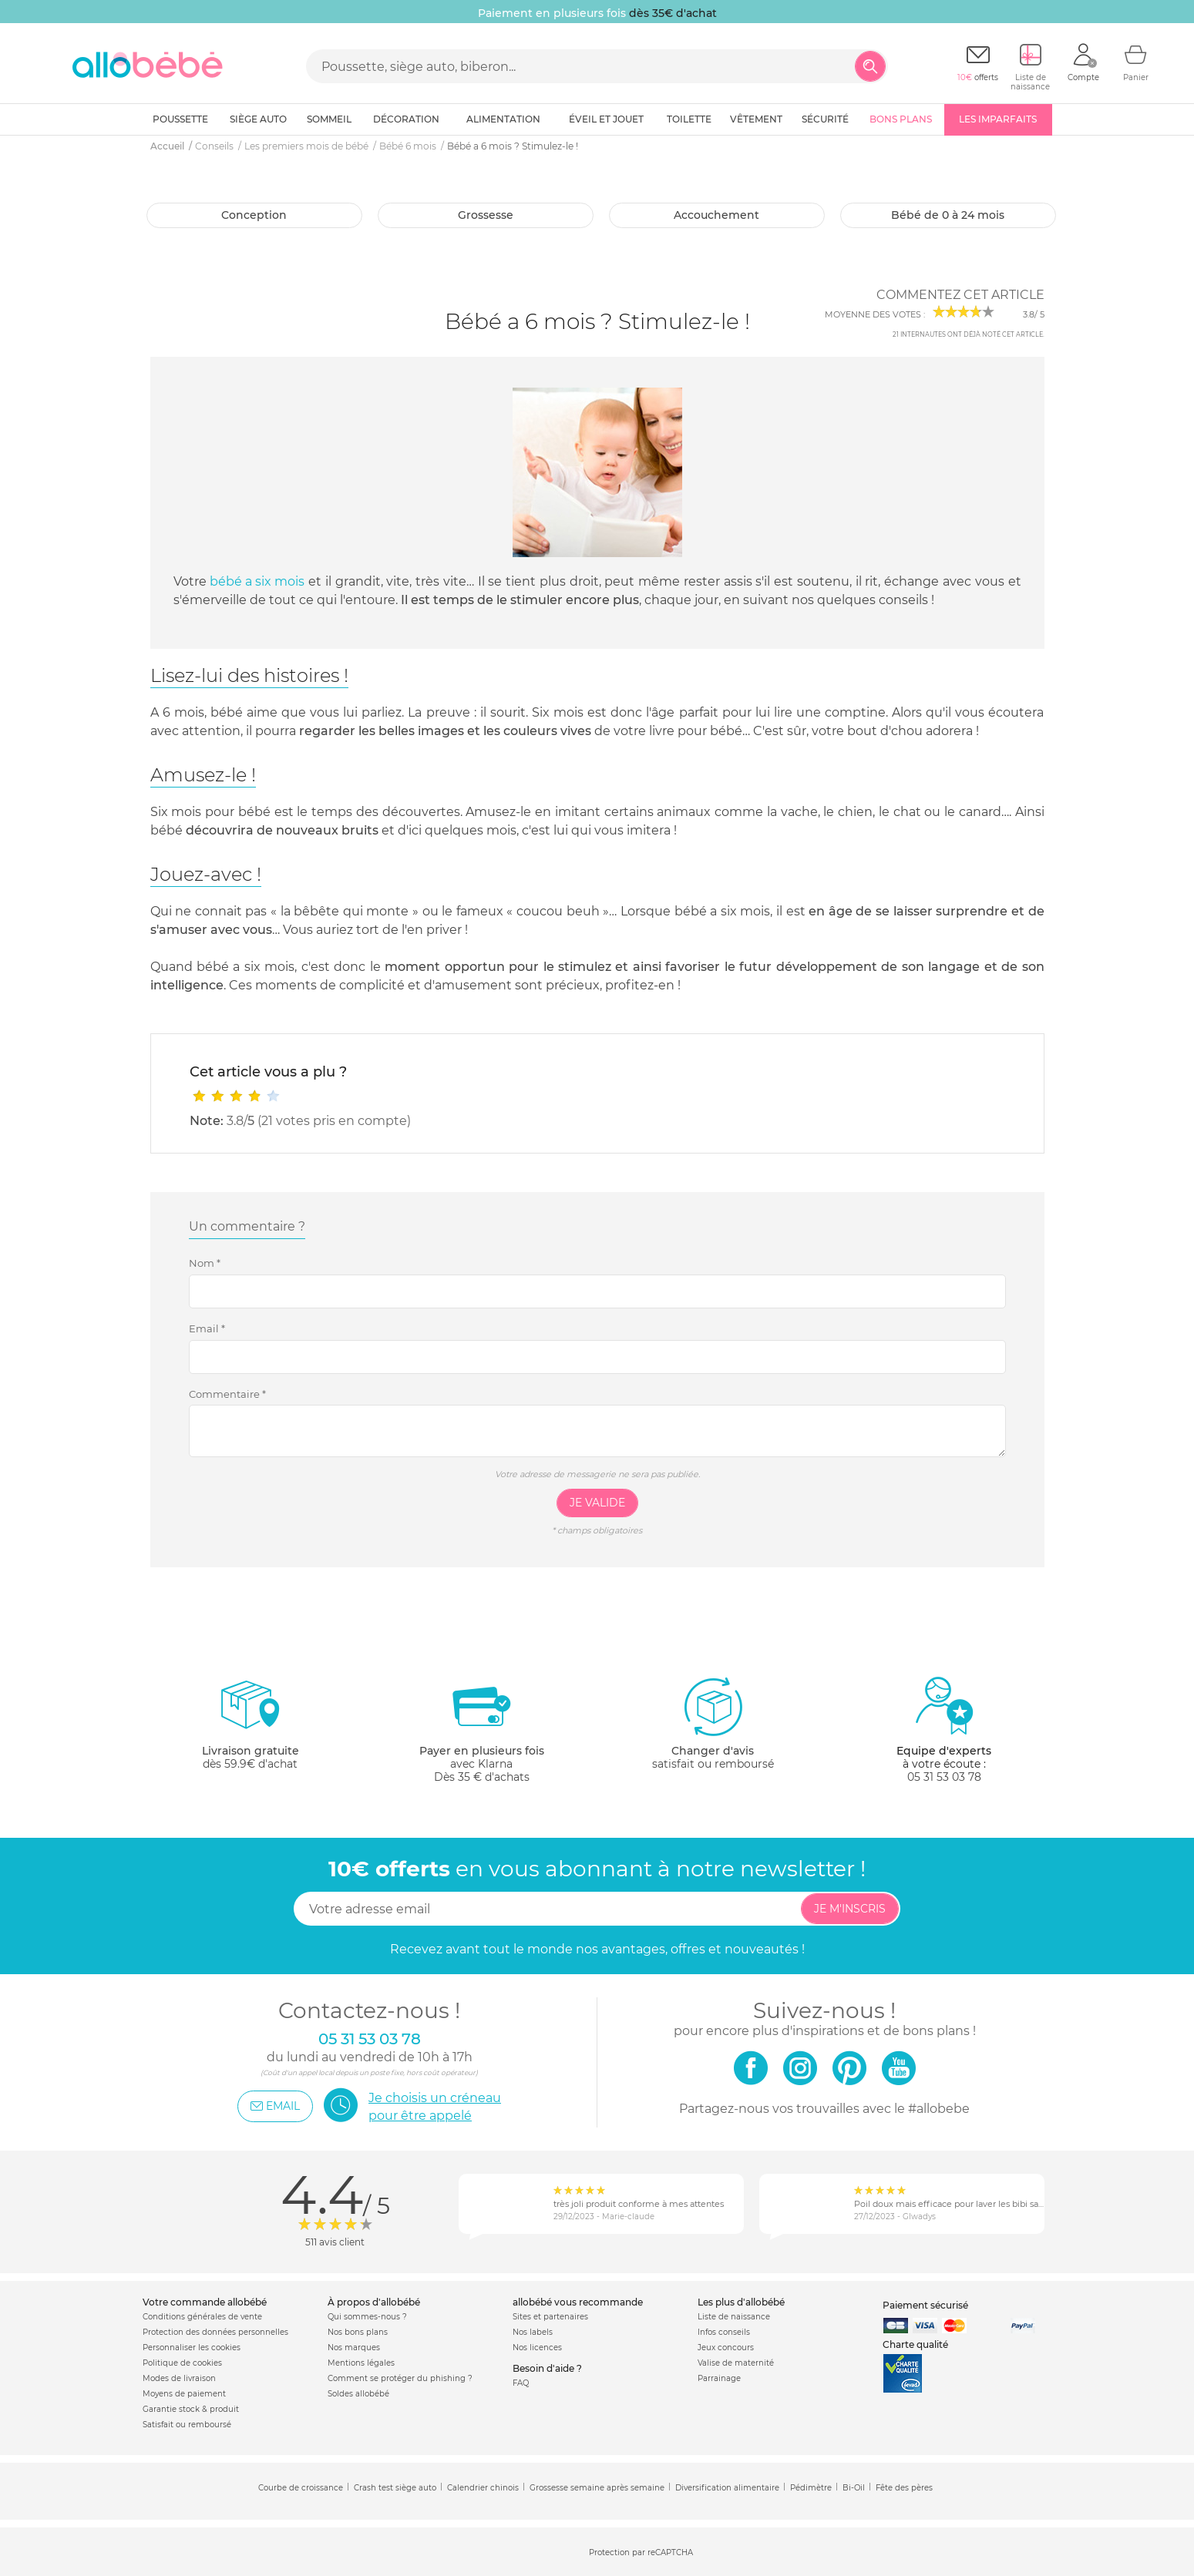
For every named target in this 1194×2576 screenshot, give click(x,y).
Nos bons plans (358, 2332)
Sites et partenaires (550, 2317)
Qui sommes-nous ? (367, 2317)
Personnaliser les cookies (191, 2348)
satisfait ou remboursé (713, 1723)
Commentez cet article (960, 294)
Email (207, 1328)
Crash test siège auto (395, 2488)
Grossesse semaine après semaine (597, 2488)
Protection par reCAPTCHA (641, 2552)
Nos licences (537, 2348)
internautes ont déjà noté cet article (968, 334)
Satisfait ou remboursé (187, 2425)
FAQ (521, 2383)
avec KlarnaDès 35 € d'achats (481, 1729)
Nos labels (533, 2332)
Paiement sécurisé (925, 2305)
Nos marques (354, 2348)
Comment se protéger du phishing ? (400, 2378)
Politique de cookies (182, 2363)
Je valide (597, 1503)
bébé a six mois (257, 581)
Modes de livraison (179, 2378)
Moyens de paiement (184, 2394)
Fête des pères (904, 2488)
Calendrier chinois (483, 2488)
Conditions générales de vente (202, 2317)
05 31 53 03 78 (944, 1777)
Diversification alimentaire (727, 2488)
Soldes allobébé (358, 2394)
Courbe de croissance (300, 2488)
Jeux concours (726, 2348)
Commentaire (227, 1394)
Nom (204, 1263)
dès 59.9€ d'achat (250, 1729)
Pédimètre (811, 2488)
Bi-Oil (854, 2488)
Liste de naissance (734, 2317)
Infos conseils (724, 2332)
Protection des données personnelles (215, 2332)
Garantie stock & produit (191, 2409)
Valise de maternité (736, 2363)
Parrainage (719, 2378)
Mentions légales (361, 2363)
